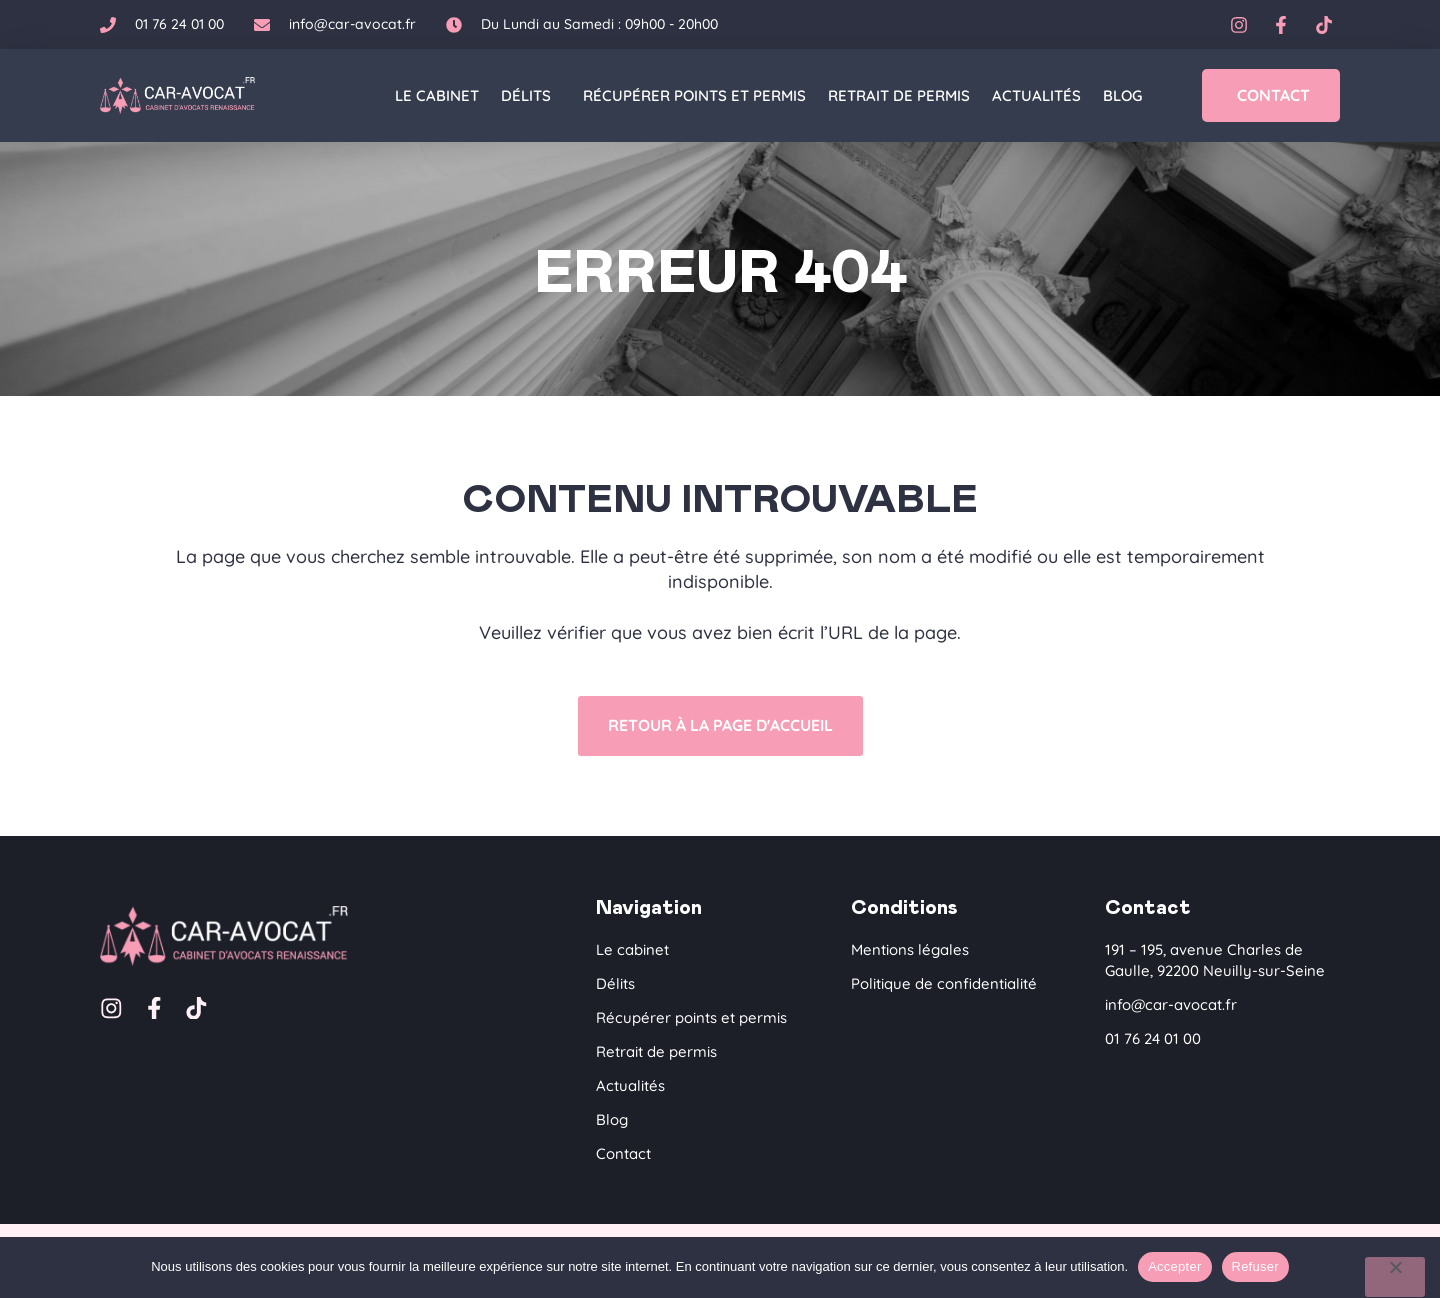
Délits (531, 96)
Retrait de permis (899, 95)
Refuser (1255, 1266)
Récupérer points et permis (694, 95)
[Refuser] (1395, 1277)
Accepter (1174, 1266)
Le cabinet (437, 95)
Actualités (1036, 95)
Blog (1122, 95)
